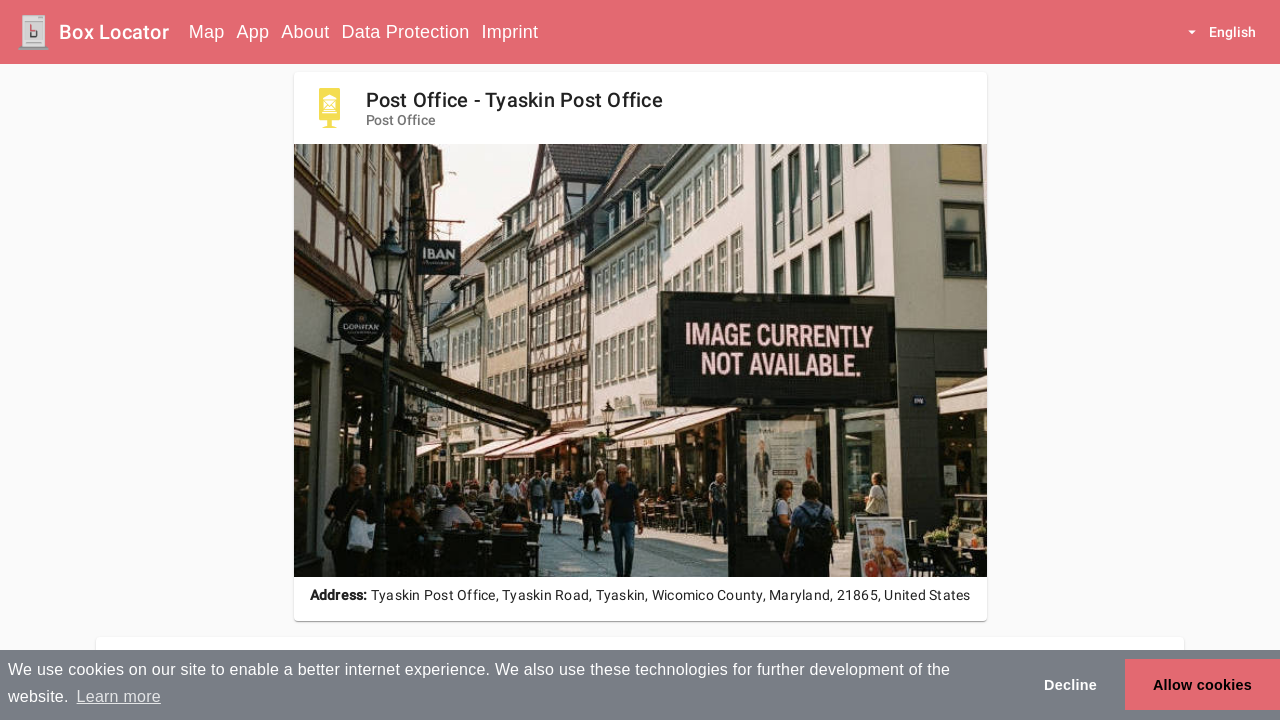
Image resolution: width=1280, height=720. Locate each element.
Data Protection (406, 32)
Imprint (509, 32)
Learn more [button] (119, 696)
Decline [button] (1070, 685)
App (253, 32)
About (305, 32)
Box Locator (114, 32)
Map (207, 32)
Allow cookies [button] (1202, 685)
